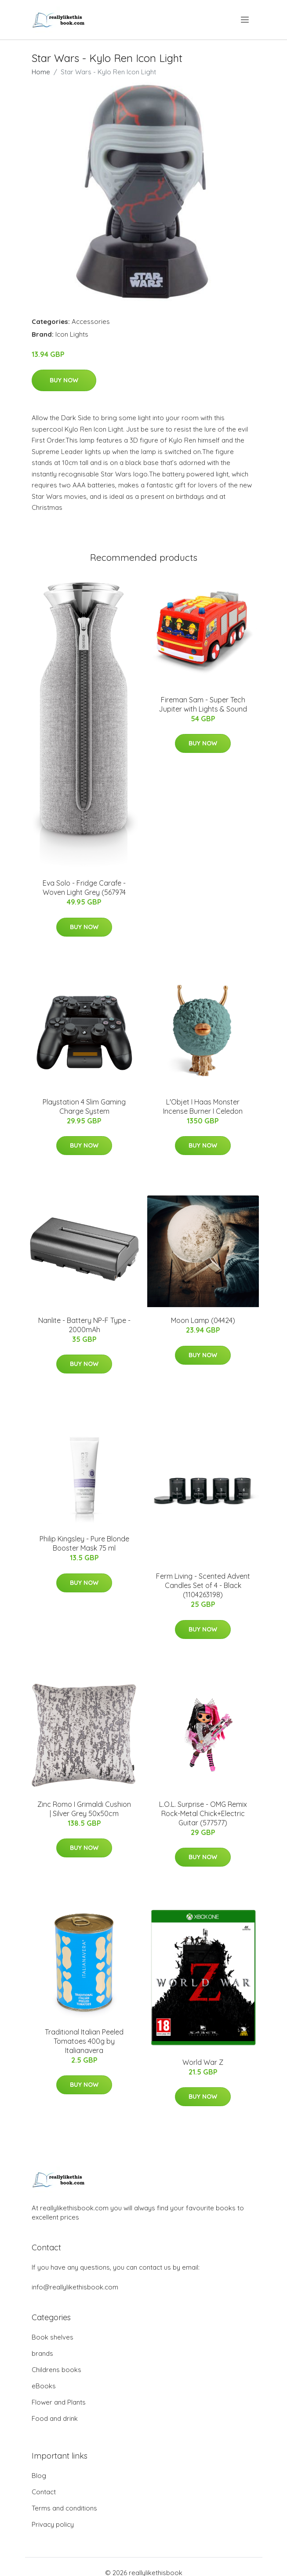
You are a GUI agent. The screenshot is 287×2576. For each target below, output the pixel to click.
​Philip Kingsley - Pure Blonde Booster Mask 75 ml (84, 1543)
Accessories (91, 321)
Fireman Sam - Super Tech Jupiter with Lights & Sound (203, 704)
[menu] (245, 19)
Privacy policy (53, 2524)
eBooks (44, 2386)
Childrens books (56, 2369)
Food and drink (55, 2418)
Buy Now (64, 380)
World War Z (202, 2062)
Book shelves (52, 2337)
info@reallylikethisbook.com (75, 2287)
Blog (39, 2475)
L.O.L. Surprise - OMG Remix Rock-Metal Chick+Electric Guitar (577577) (203, 1813)
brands (42, 2353)
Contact (44, 2492)
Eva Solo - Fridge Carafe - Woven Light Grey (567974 (84, 888)
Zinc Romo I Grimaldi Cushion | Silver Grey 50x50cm (84, 1809)
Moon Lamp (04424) (203, 1320)
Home (41, 72)
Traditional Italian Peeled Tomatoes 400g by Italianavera (84, 2041)
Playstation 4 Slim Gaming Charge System (84, 1106)
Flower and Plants (59, 2402)
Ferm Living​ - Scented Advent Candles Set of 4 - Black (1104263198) (203, 1585)
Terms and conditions (64, 2508)
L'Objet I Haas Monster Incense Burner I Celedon (203, 1106)
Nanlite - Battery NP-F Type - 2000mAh (84, 1325)
